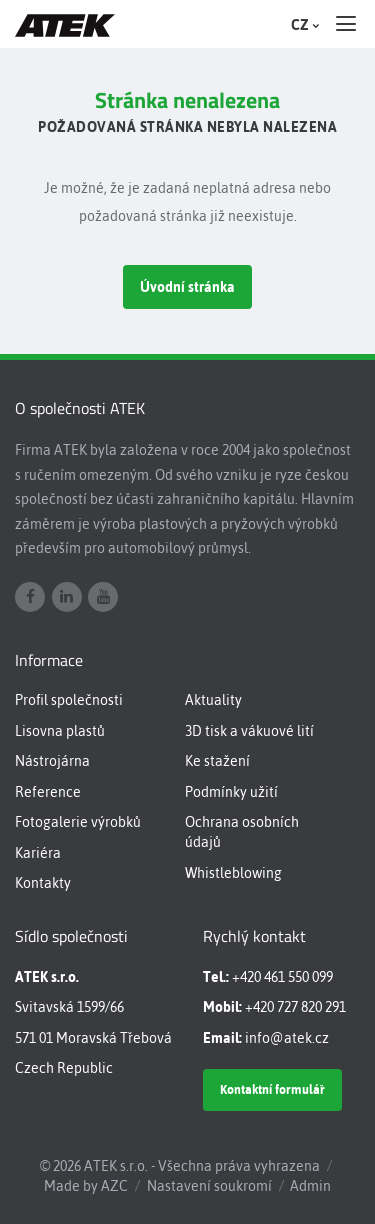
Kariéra (38, 853)
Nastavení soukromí (209, 1186)
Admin (310, 1186)
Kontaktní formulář (272, 1089)
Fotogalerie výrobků (78, 822)
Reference (48, 792)
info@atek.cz (287, 1038)
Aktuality (213, 700)
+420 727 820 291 (295, 1007)
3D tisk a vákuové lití (249, 731)
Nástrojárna (52, 761)
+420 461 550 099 (282, 977)
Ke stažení (217, 761)
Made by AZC (86, 1186)
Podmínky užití (231, 792)
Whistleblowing (233, 873)
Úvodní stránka (187, 287)
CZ (303, 25)
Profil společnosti (69, 700)
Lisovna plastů (60, 731)
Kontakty (43, 883)
